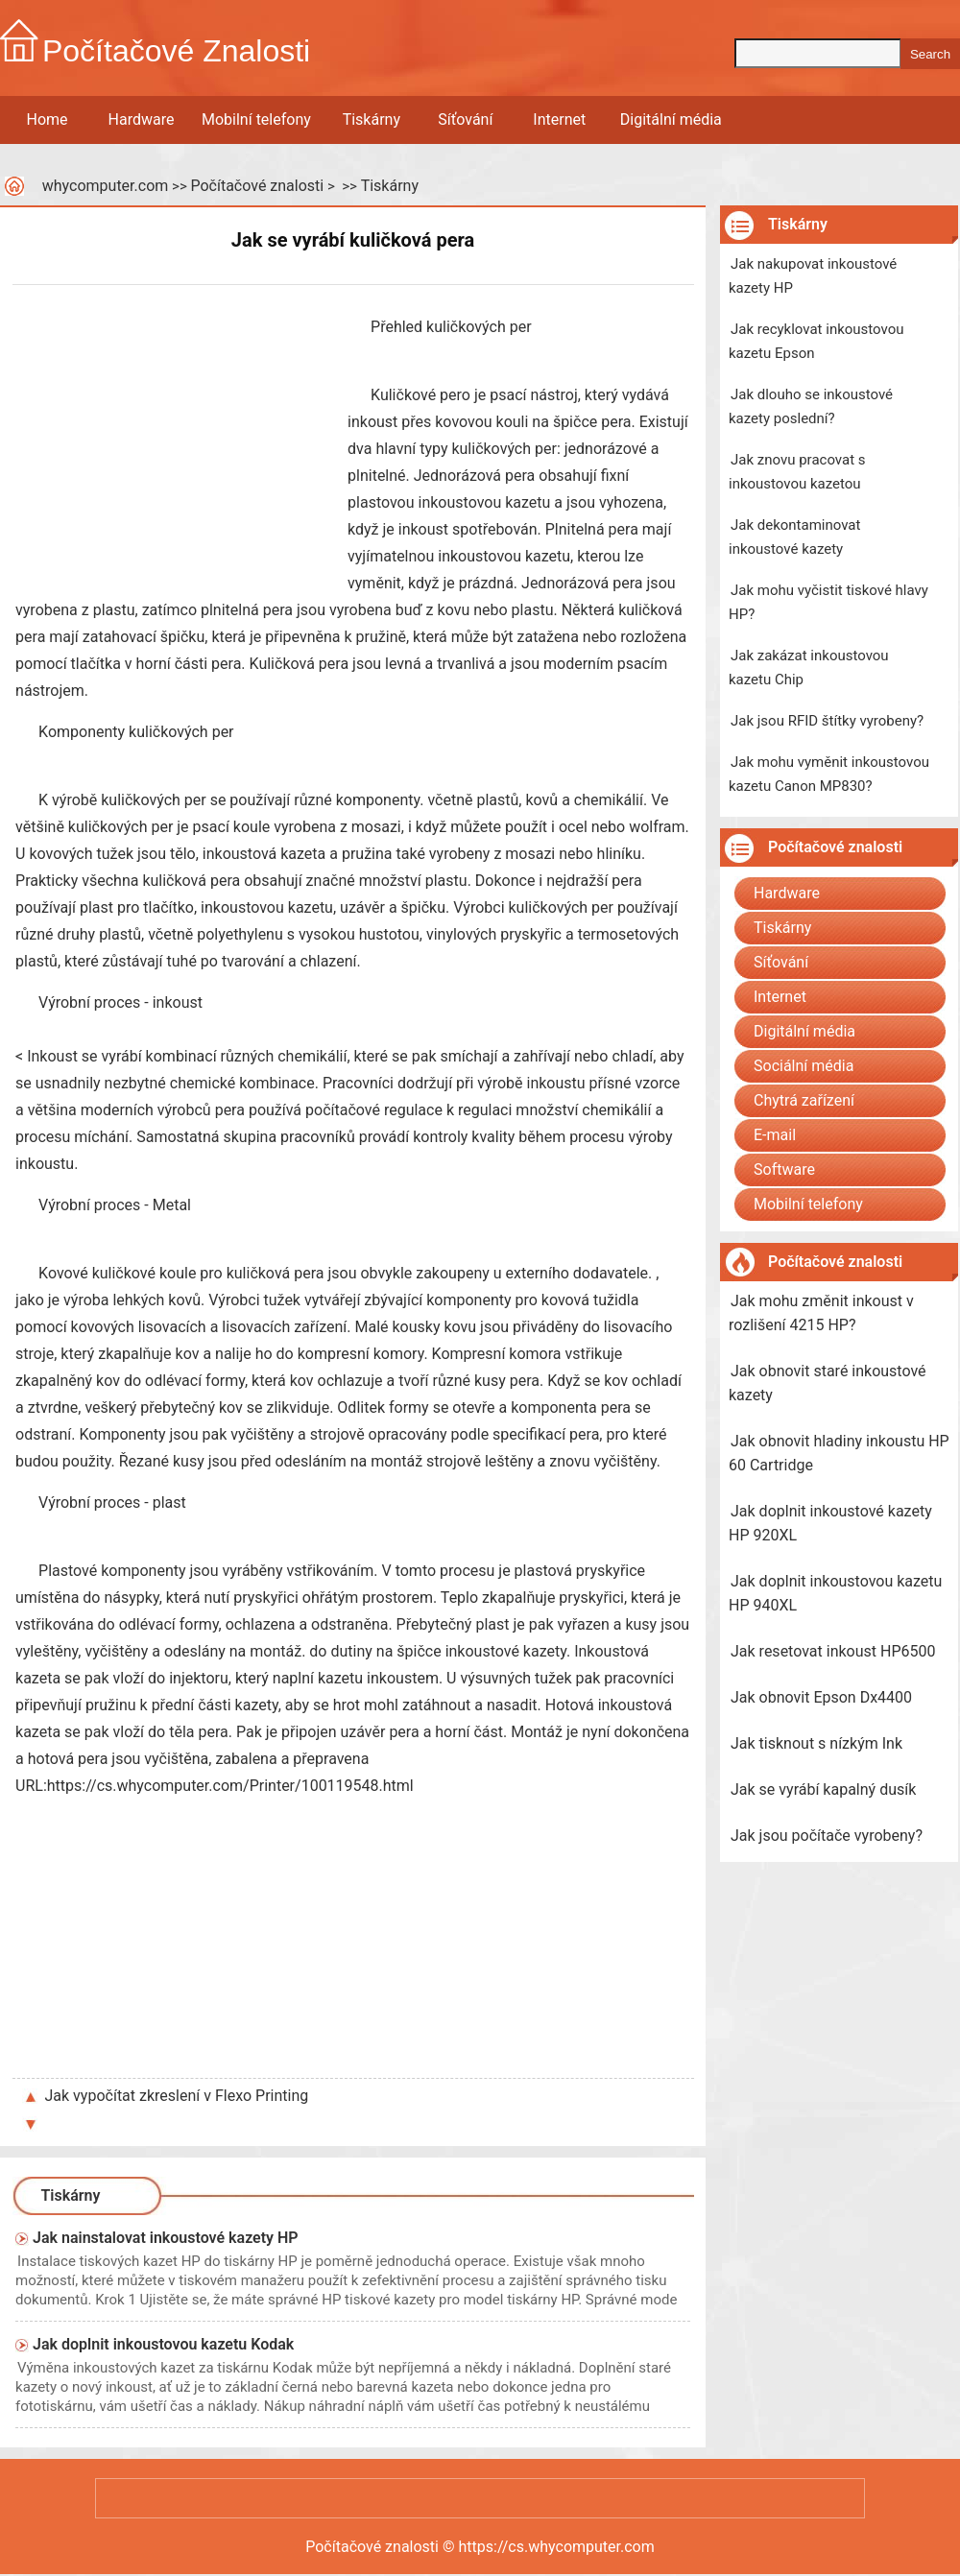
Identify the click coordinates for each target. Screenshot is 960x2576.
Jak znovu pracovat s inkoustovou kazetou (797, 471)
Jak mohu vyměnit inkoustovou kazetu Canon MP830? (829, 774)
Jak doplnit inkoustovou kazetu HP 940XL (835, 1593)
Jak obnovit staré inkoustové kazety (827, 1383)
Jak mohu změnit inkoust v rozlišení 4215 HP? (821, 1313)
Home (46, 119)
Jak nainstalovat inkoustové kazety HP (166, 2238)
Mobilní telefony (256, 119)
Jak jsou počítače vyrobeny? (827, 1835)
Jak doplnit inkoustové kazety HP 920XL (830, 1523)
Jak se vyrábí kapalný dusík (823, 1789)
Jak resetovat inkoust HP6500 (833, 1651)
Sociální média (803, 1066)
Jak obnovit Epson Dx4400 (821, 1697)
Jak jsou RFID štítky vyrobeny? (827, 720)
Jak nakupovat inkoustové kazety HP (813, 276)
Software (784, 1169)
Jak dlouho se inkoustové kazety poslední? (811, 406)
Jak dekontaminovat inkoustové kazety (794, 537)
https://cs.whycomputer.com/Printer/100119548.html (230, 1786)
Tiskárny (371, 119)
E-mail (775, 1135)
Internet (559, 119)
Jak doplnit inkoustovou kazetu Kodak (163, 2344)
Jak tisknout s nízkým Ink (816, 1743)
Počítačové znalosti (257, 186)
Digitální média (671, 119)
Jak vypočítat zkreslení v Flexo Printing (177, 2096)
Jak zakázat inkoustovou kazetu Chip (809, 667)
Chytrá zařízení (804, 1100)
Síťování (465, 119)
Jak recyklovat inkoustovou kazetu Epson (816, 341)
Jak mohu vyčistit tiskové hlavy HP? (828, 602)
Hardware (141, 119)
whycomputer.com (105, 186)
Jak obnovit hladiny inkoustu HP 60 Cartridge (839, 1453)
